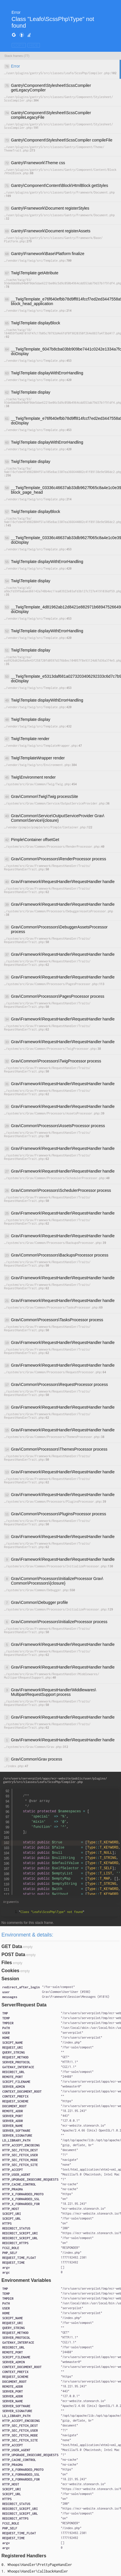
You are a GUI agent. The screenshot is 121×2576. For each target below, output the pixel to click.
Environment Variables (26, 2280)
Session (10, 1978)
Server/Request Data (24, 2004)
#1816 (103, 1996)
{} (66, 1991)
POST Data (13, 1954)
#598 (85, 1991)
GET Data (11, 1946)
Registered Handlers (23, 2555)
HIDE (33, 45)
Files (6, 1962)
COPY (18, 45)
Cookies (10, 1970)
